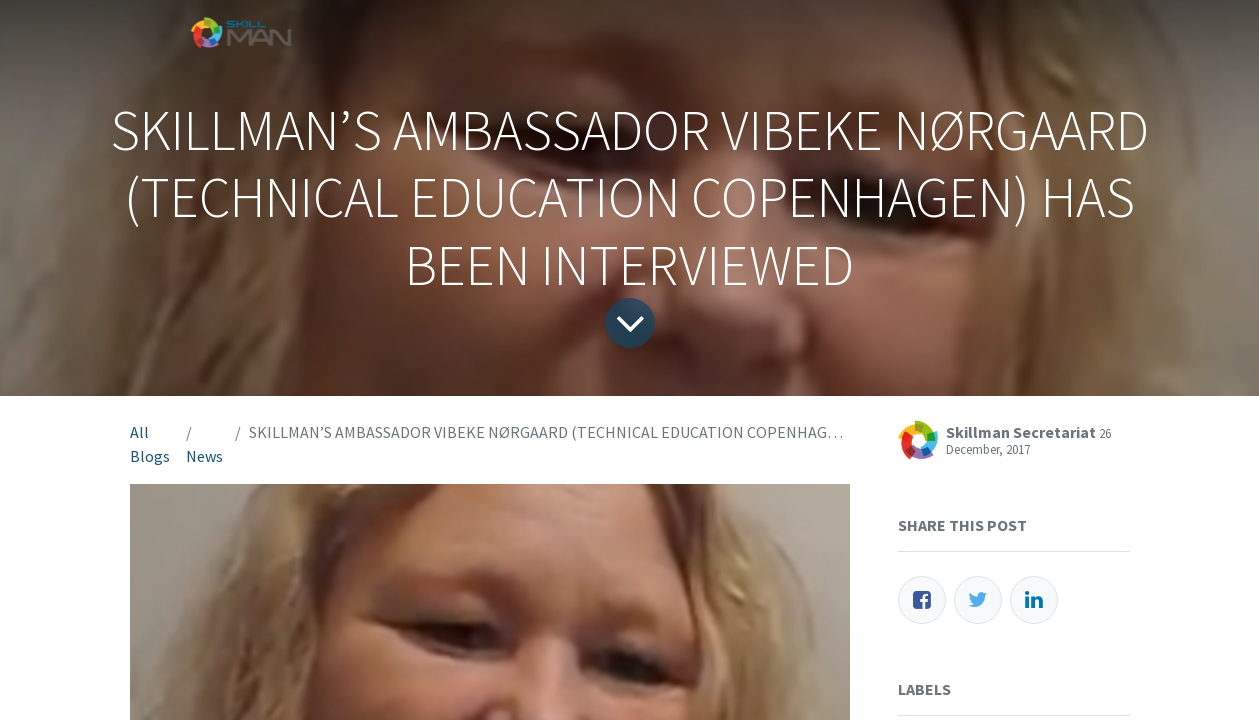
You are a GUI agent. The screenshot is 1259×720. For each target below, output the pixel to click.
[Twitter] (978, 600)
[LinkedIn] (1034, 600)
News (204, 456)
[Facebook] (922, 600)
